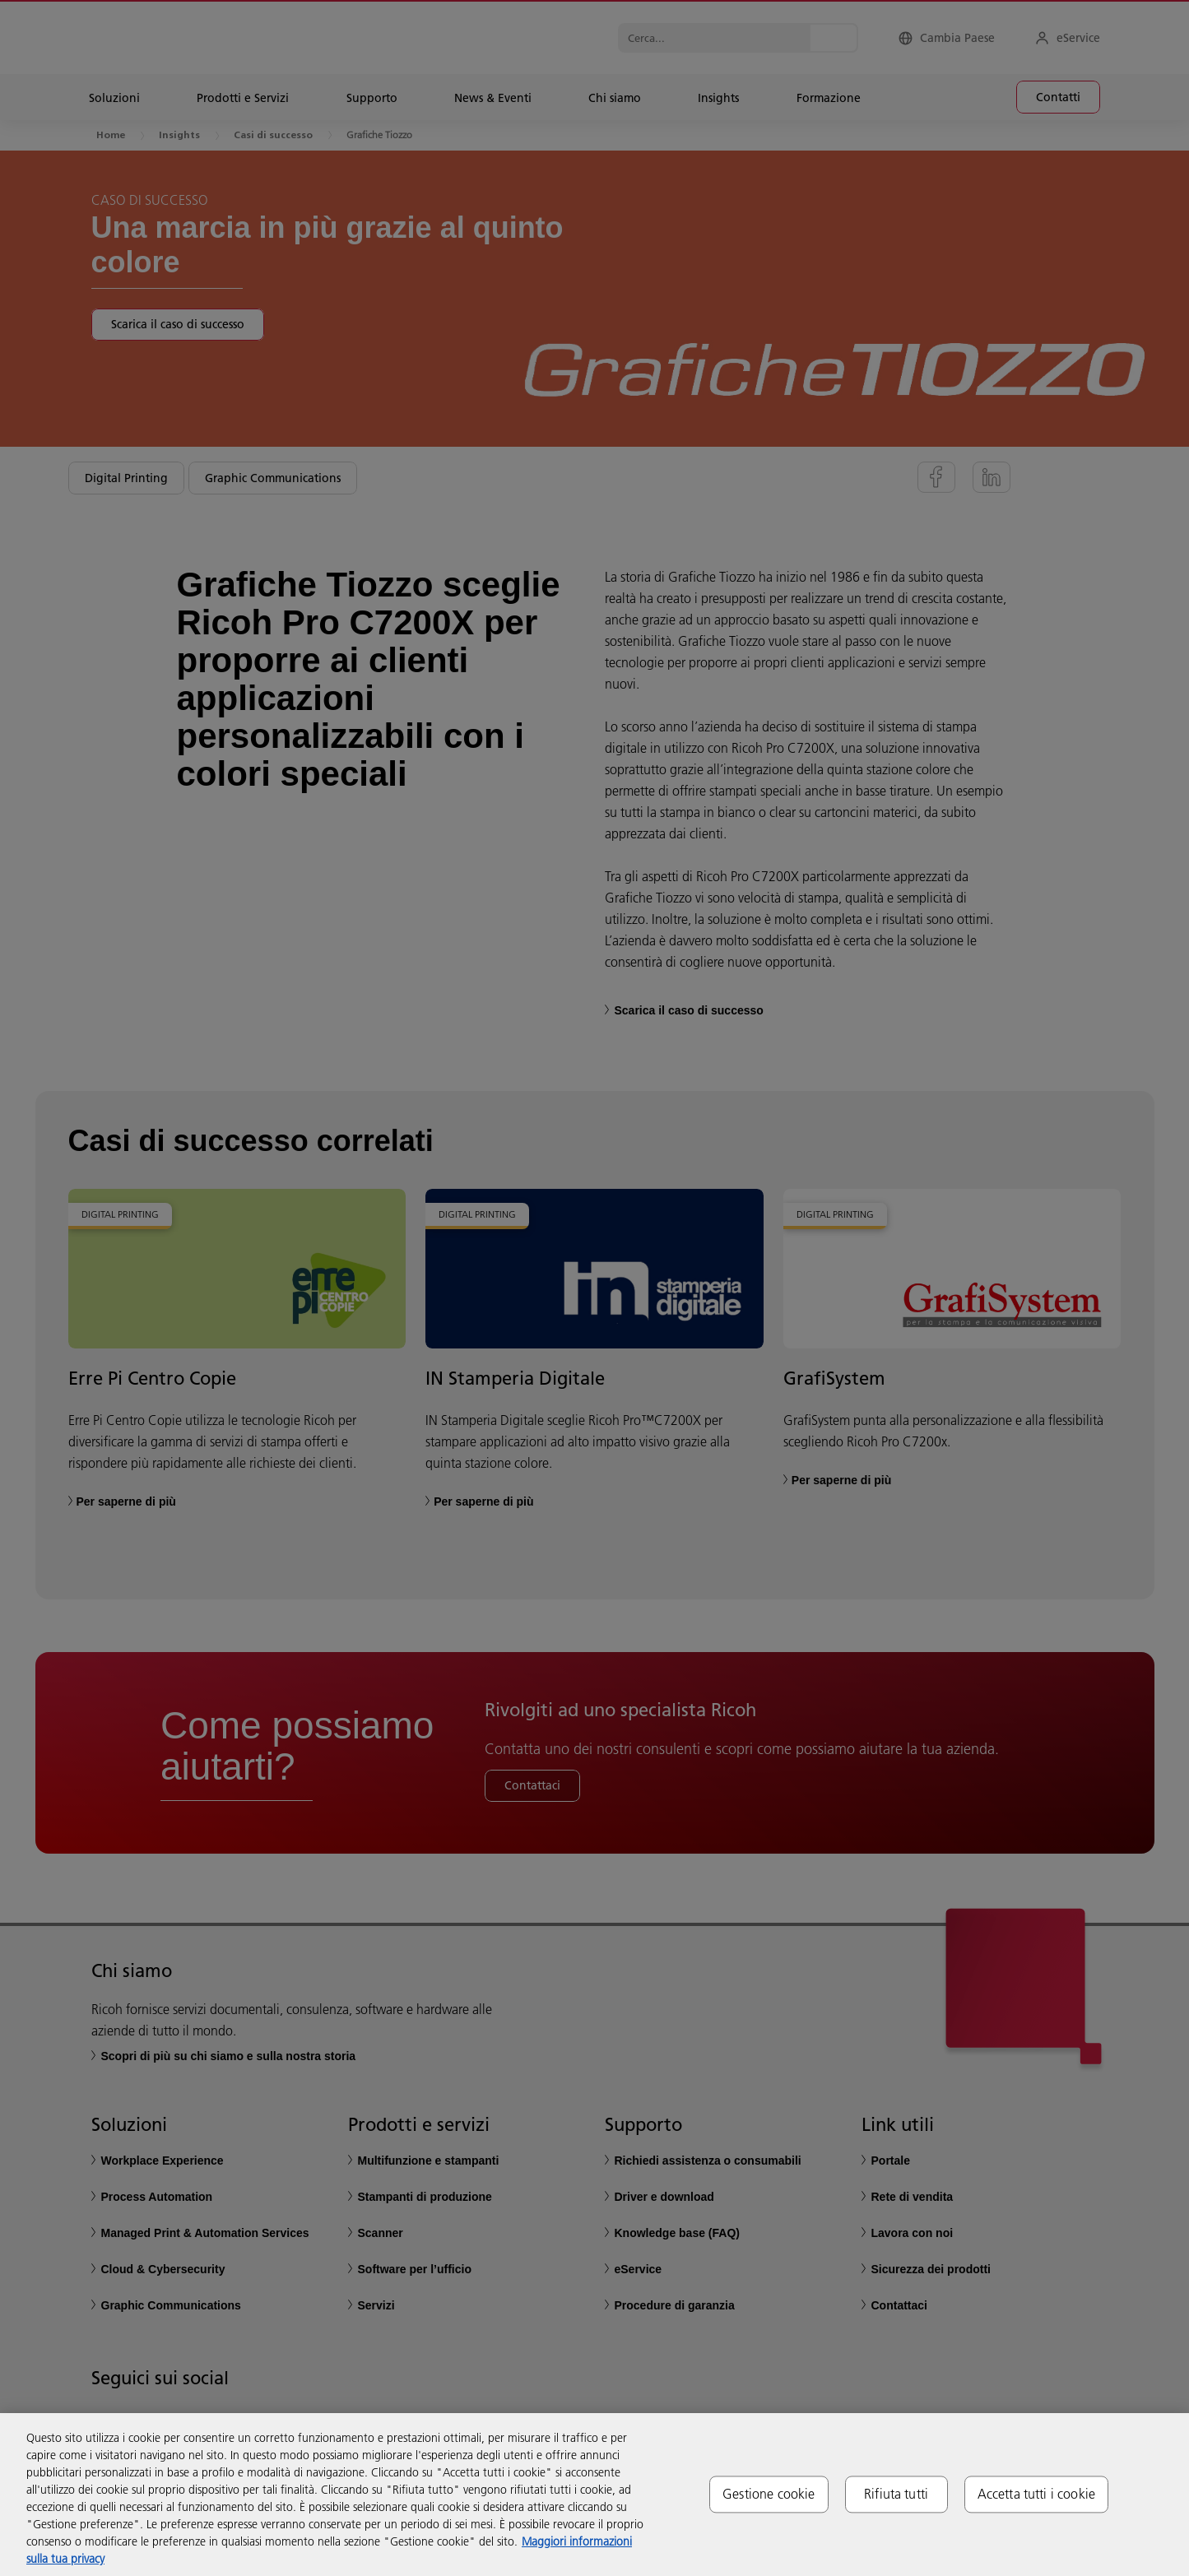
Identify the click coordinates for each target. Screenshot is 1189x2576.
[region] (594, 2494)
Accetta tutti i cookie (1037, 2493)
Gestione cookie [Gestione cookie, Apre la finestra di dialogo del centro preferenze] (768, 2493)
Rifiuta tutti (896, 2493)
